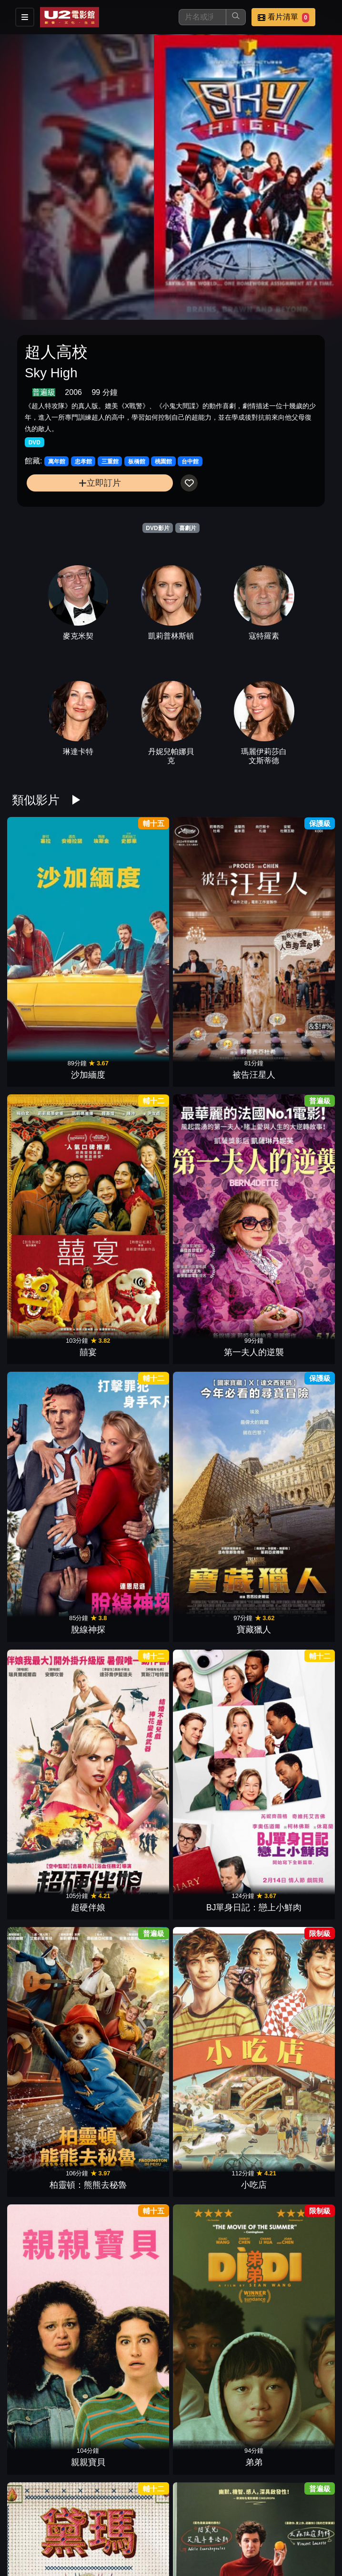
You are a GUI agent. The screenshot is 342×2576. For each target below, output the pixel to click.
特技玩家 (211, 1468)
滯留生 (130, 1601)
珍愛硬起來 (211, 2138)
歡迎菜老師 (130, 1333)
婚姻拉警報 (50, 2004)
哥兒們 (50, 2406)
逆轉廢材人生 (50, 1870)
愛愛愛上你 (130, 1870)
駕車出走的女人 (50, 1601)
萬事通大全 (50, 1468)
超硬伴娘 (211, 1065)
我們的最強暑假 (292, 1870)
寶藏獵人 (130, 1065)
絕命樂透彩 (211, 1333)
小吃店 (130, 1199)
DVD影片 (157, 528)
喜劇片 (187, 528)
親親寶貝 (211, 1199)
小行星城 (50, 2138)
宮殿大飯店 (292, 1333)
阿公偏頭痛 (211, 1601)
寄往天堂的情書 (50, 2272)
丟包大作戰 (211, 2406)
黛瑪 (50, 1333)
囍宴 (211, 931)
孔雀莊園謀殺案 (211, 2004)
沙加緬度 (50, 931)
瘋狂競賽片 (211, 2540)
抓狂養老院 (292, 2272)
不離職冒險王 (130, 2272)
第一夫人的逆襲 (292, 931)
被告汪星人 (130, 931)
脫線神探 (50, 1065)
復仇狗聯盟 (211, 1870)
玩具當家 (130, 2138)
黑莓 (292, 1601)
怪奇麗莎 (130, 1468)
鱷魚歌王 (130, 2406)
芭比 (292, 2004)
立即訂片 (100, 483)
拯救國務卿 (292, 1468)
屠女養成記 (211, 2272)
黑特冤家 (292, 2406)
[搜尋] (202, 17)
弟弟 (292, 1199)
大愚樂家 (130, 2004)
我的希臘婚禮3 (130, 1735)
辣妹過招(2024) (211, 1735)
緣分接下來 (50, 1735)
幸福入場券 (130, 2540)
